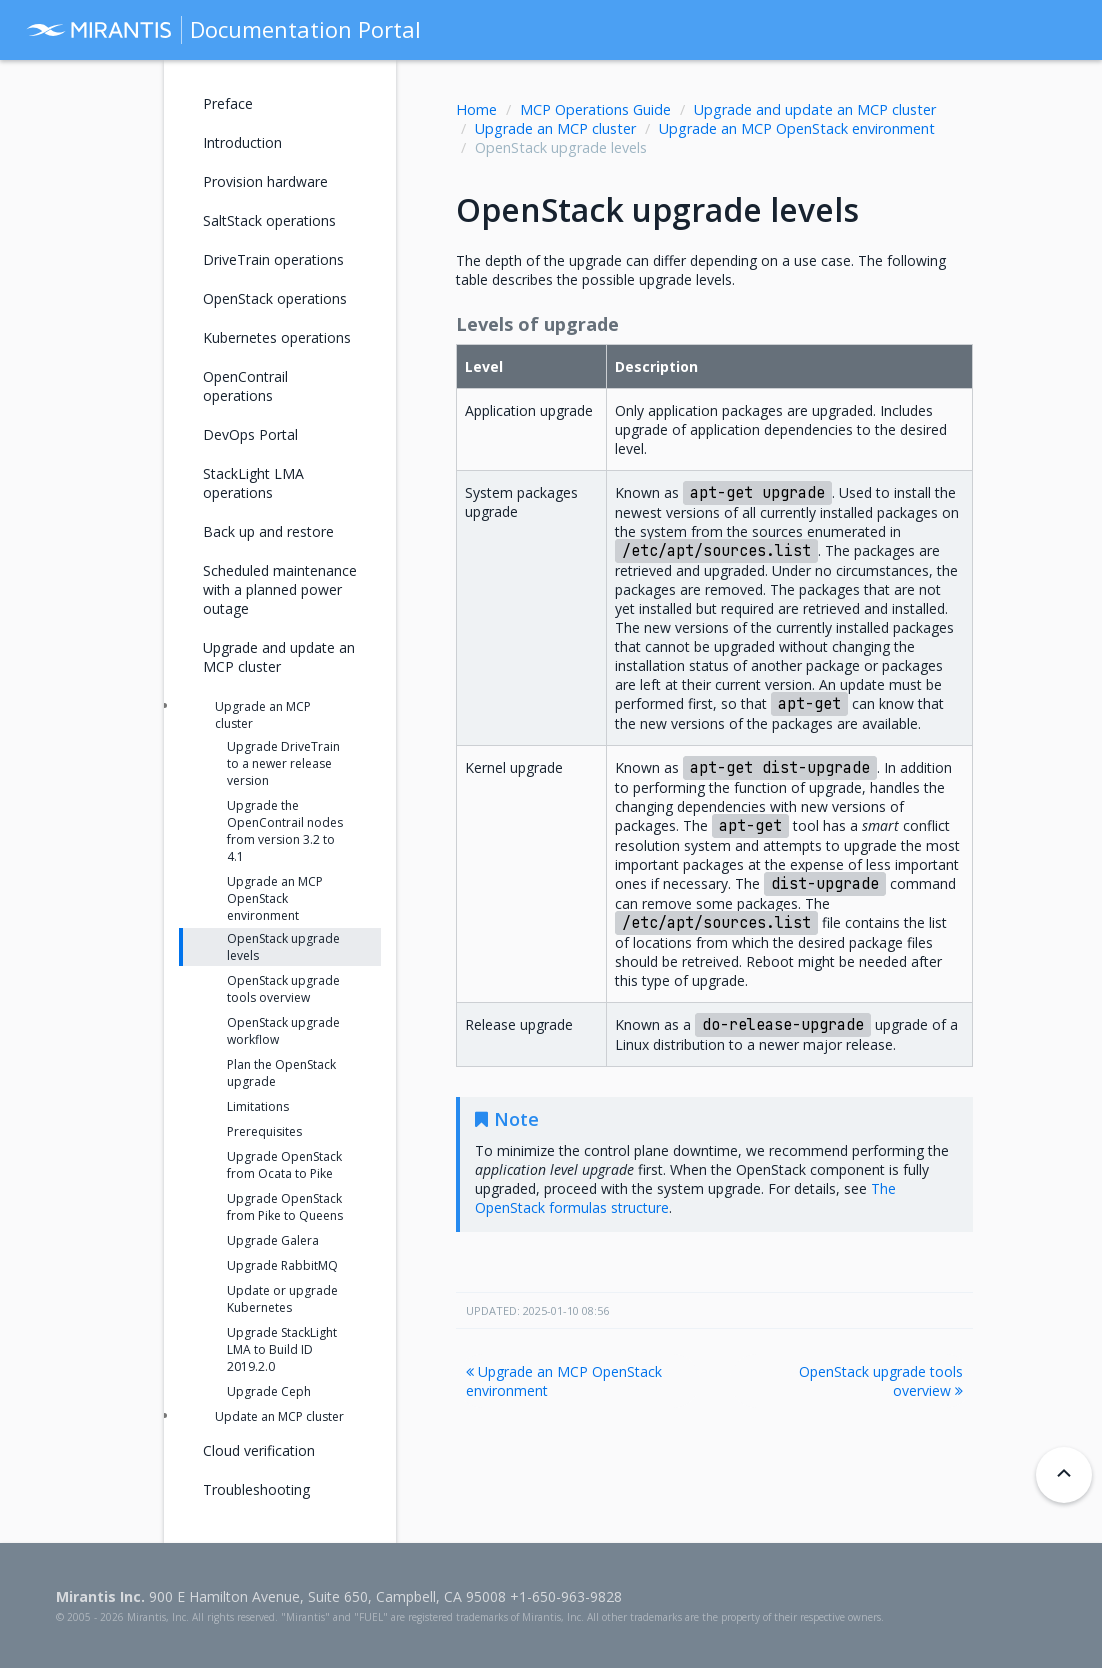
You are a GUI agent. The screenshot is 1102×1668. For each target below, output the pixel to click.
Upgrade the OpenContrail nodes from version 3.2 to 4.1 (285, 831)
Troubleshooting (256, 1489)
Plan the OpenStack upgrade (281, 1073)
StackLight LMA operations (253, 483)
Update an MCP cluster (279, 1416)
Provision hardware (265, 181)
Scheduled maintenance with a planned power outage (280, 589)
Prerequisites (264, 1131)
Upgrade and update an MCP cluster (815, 109)
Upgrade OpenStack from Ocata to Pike (284, 1165)
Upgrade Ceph (269, 1391)
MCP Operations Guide (595, 109)
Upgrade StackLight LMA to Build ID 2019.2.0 (282, 1349)
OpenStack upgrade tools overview (881, 1381)
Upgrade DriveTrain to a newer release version (283, 763)
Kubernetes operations (277, 337)
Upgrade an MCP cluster (555, 128)
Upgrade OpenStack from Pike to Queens (285, 1207)
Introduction (242, 142)
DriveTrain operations (273, 259)
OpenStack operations (275, 298)
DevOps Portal (250, 434)
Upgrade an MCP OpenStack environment (797, 128)
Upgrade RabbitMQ (282, 1265)
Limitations (258, 1106)
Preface (228, 103)
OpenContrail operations (245, 386)
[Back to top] (1064, 1475)
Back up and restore (268, 531)
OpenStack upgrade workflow (283, 1031)
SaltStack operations (269, 220)
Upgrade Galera (273, 1240)
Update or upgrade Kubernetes (282, 1299)
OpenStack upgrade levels (283, 947)
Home (476, 109)
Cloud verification (259, 1450)
